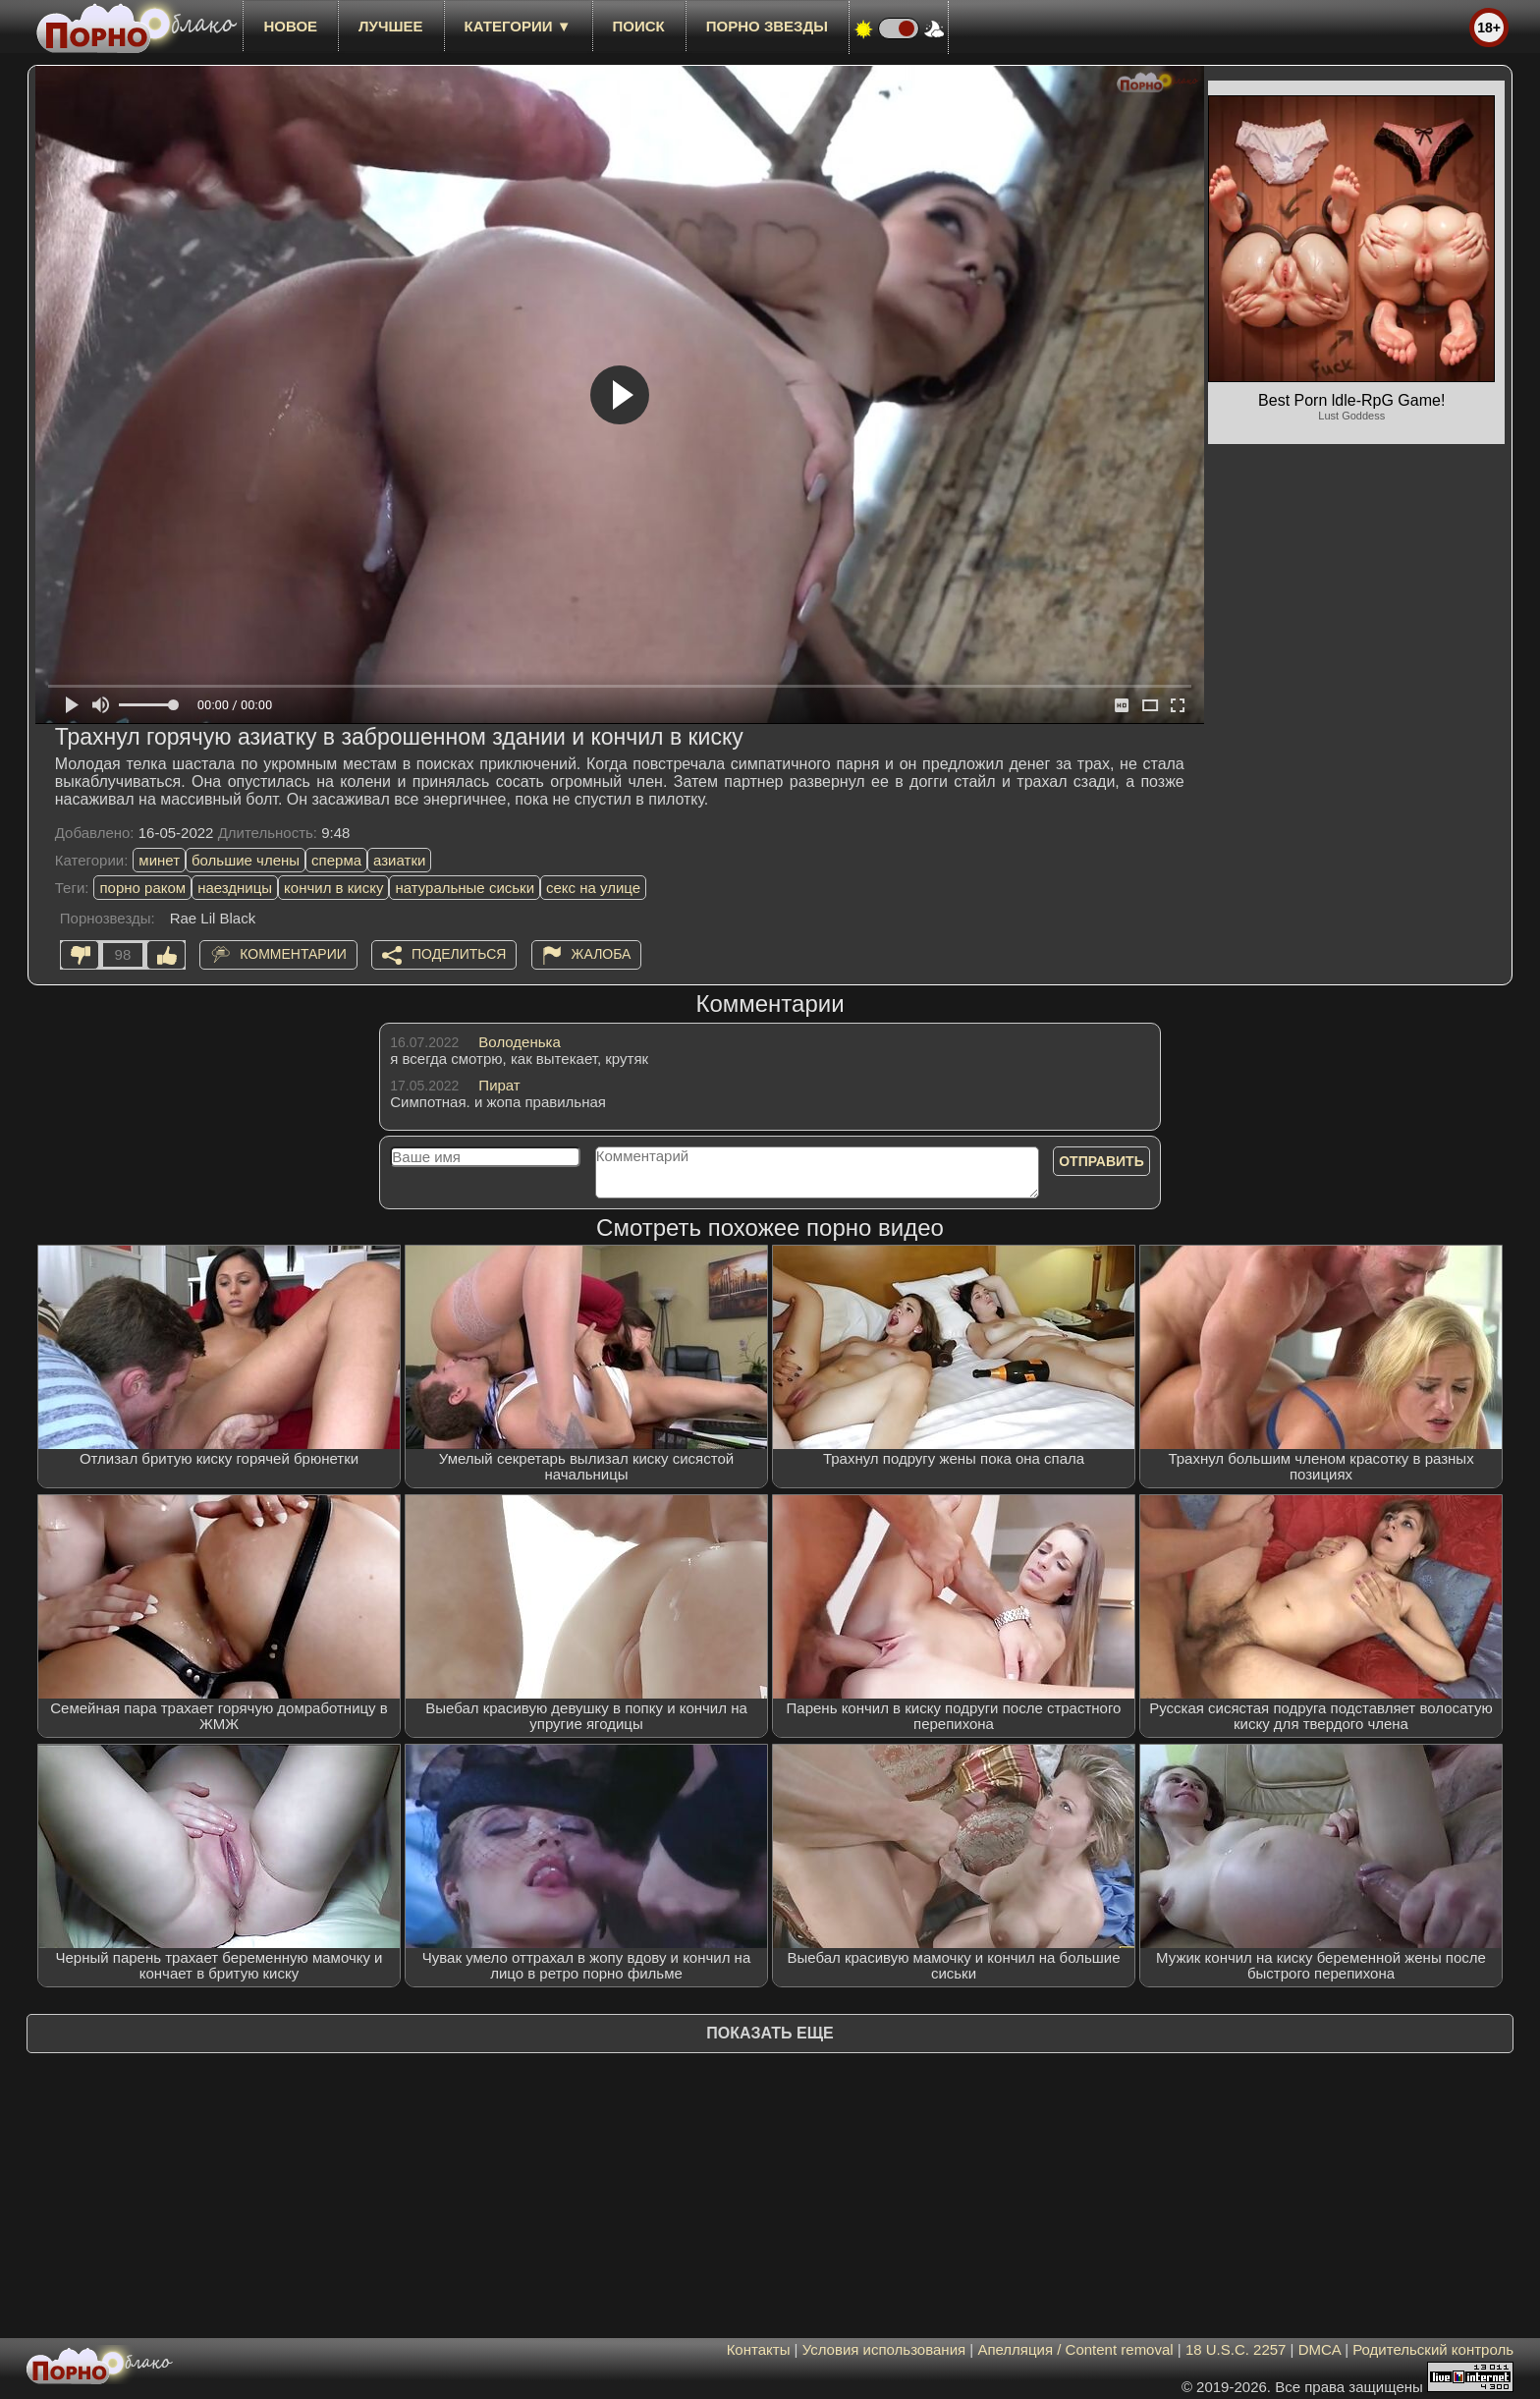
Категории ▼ (518, 26)
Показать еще (769, 2033)
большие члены (246, 860)
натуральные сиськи (464, 887)
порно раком (142, 887)
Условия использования (884, 2349)
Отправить (1101, 1161)
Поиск (639, 26)
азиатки (399, 860)
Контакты (759, 2349)
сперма (336, 860)
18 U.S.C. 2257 (1236, 2349)
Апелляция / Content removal (1075, 2349)
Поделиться (459, 954)
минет (159, 860)
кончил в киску (333, 887)
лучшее (390, 26)
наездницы (234, 887)
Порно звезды (767, 26)
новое (290, 26)
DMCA (1319, 2349)
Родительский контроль (1432, 2349)
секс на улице (593, 887)
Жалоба (602, 954)
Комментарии (293, 954)
